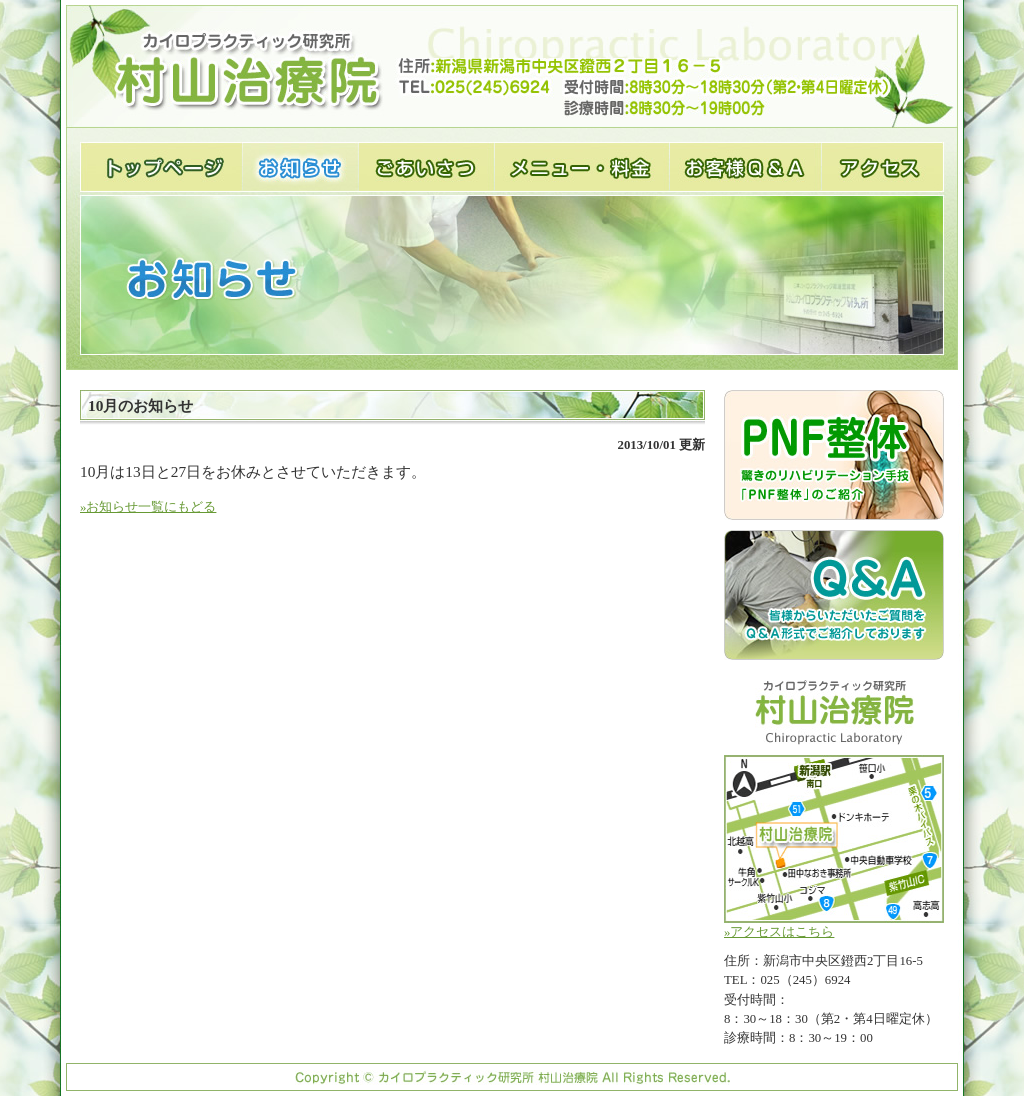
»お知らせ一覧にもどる (148, 507)
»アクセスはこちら (834, 847)
